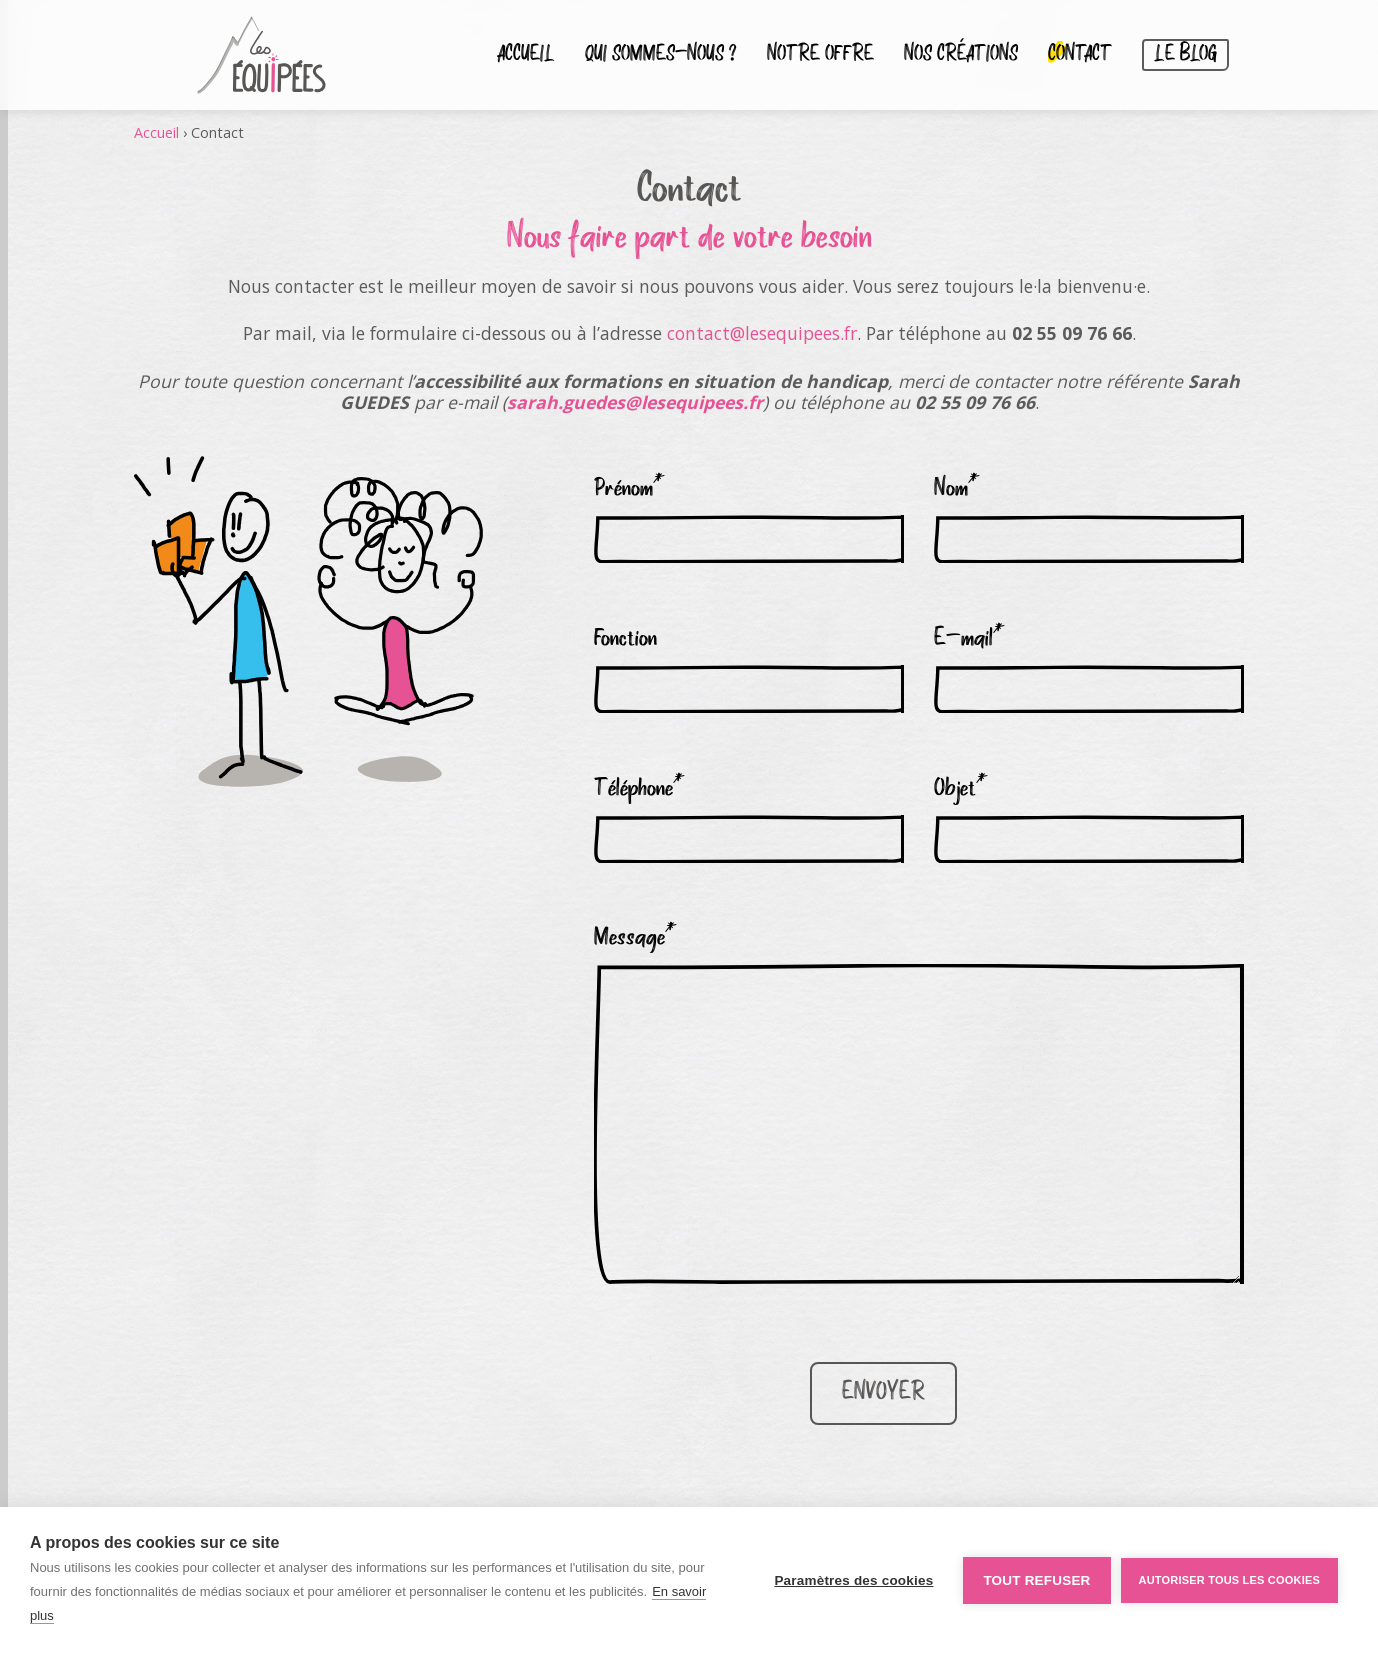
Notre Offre (820, 55)
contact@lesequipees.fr (762, 333)
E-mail (969, 639)
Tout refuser (1036, 1580)
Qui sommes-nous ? (661, 55)
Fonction (625, 639)
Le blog (1185, 55)
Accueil (526, 55)
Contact (1080, 55)
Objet (961, 789)
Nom (957, 489)
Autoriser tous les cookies (1229, 1580)
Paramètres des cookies (853, 1580)
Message (635, 938)
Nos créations (961, 55)
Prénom (629, 489)
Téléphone (639, 789)
